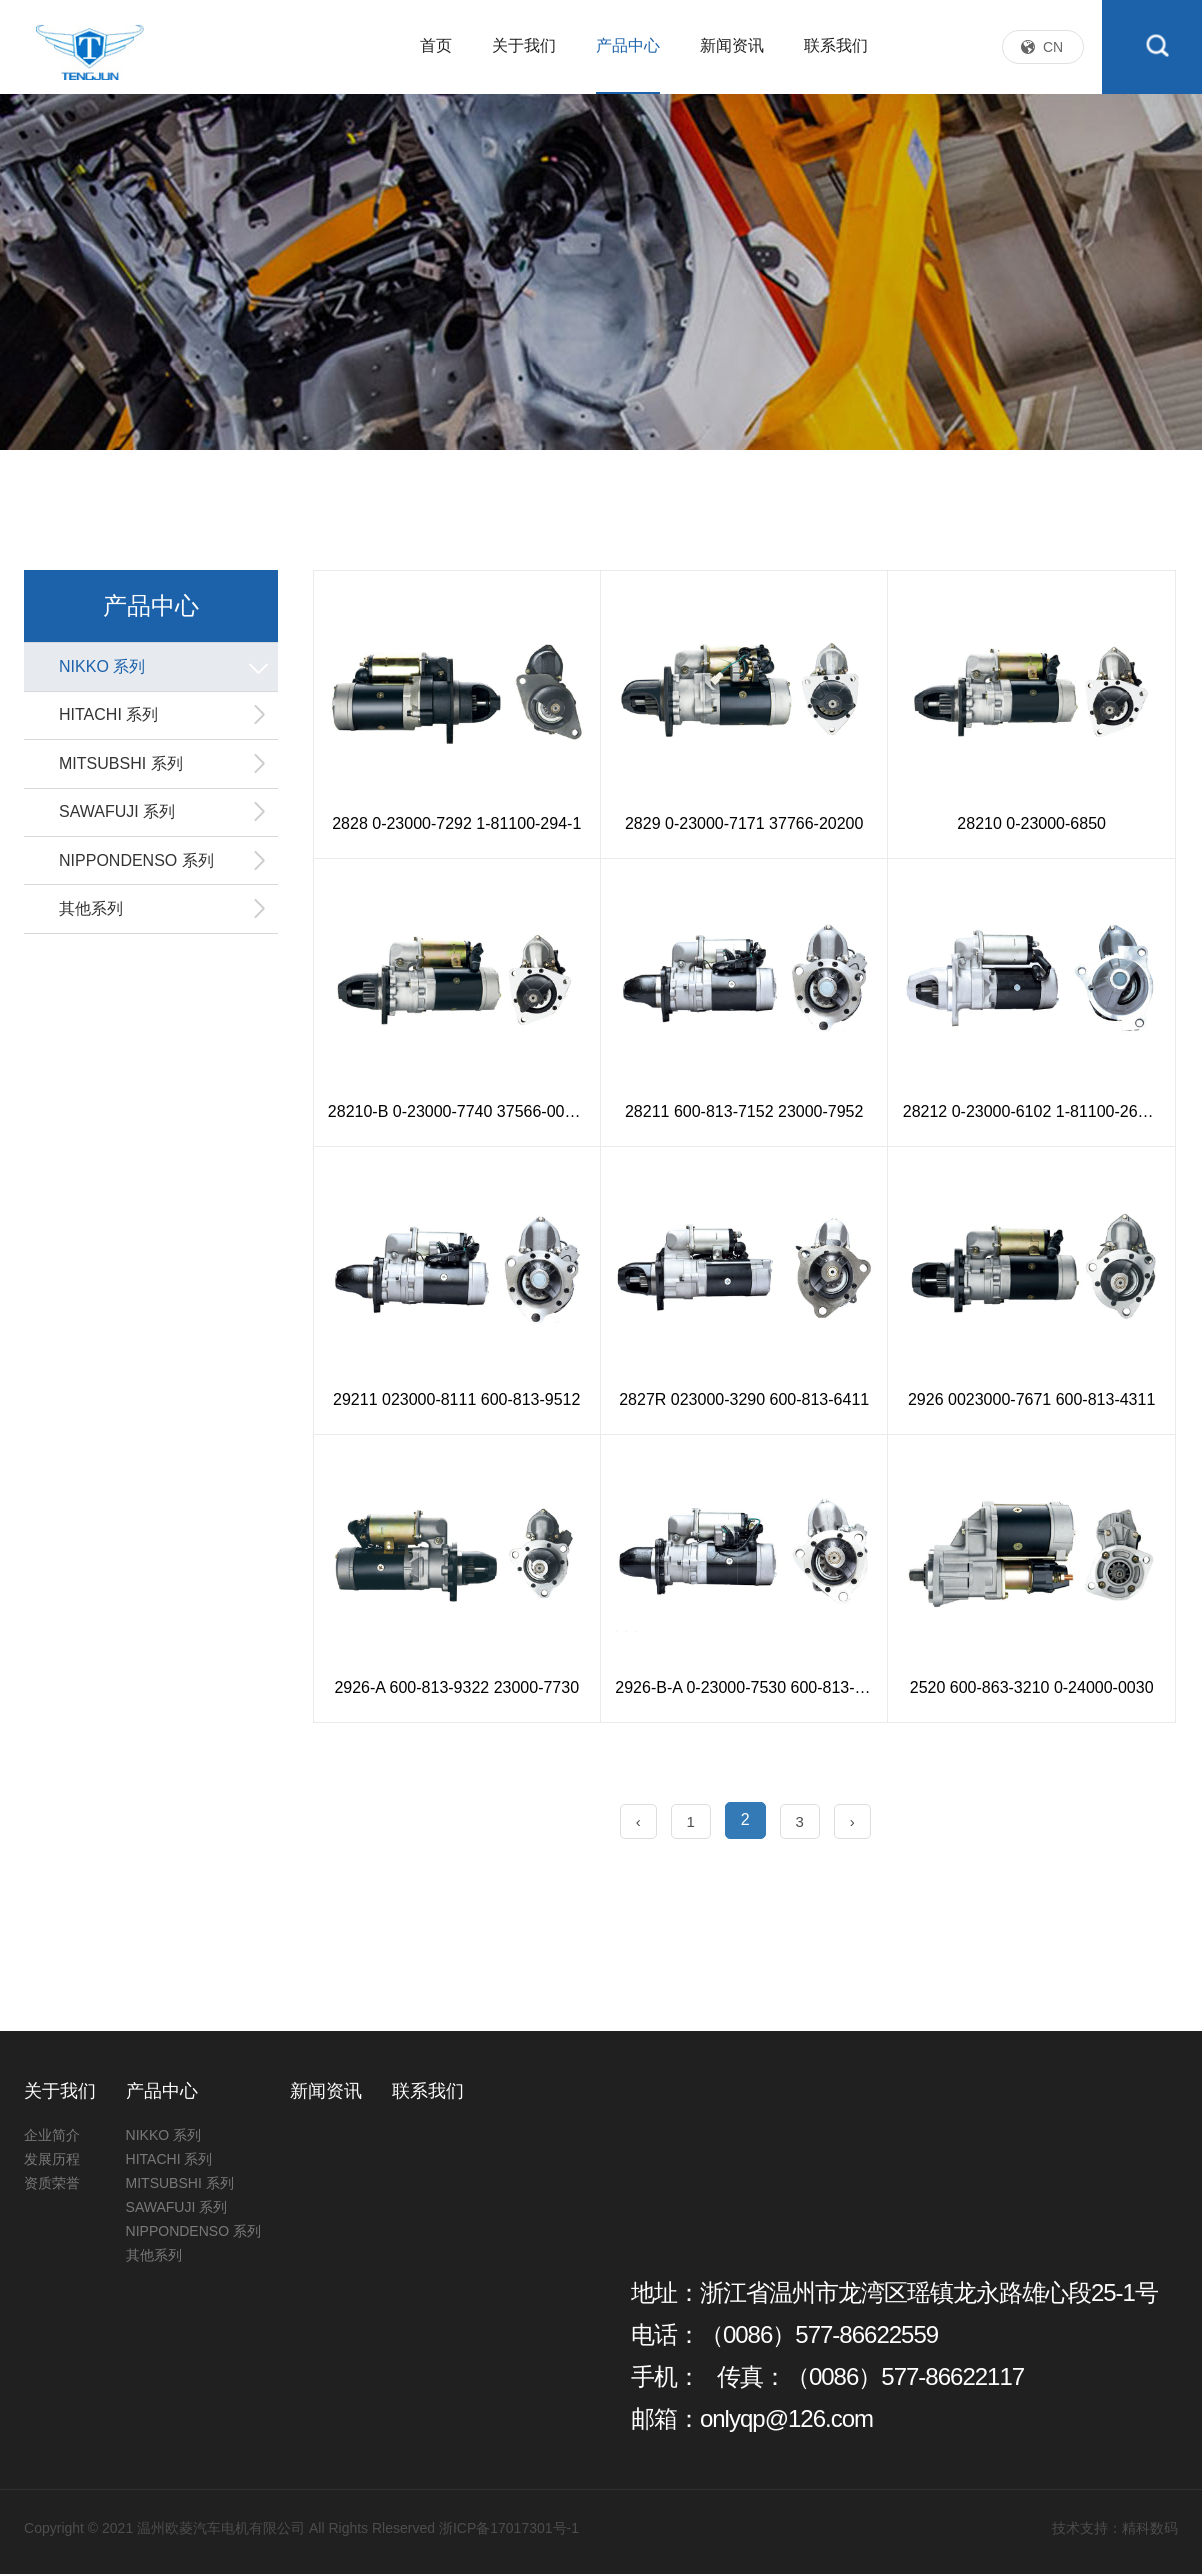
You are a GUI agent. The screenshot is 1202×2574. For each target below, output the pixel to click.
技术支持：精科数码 (1115, 2528)
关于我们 (524, 74)
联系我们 (836, 74)
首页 (436, 74)
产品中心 (628, 74)
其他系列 (163, 923)
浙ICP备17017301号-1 (509, 2528)
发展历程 (52, 2159)
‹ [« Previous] (638, 1821)
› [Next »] (852, 1821)
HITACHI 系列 (163, 719)
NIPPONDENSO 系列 (163, 872)
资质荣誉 (52, 2183)
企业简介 (52, 2135)
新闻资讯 (732, 74)
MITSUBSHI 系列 (163, 770)
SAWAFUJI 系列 (163, 821)
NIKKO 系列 (166, 668)
